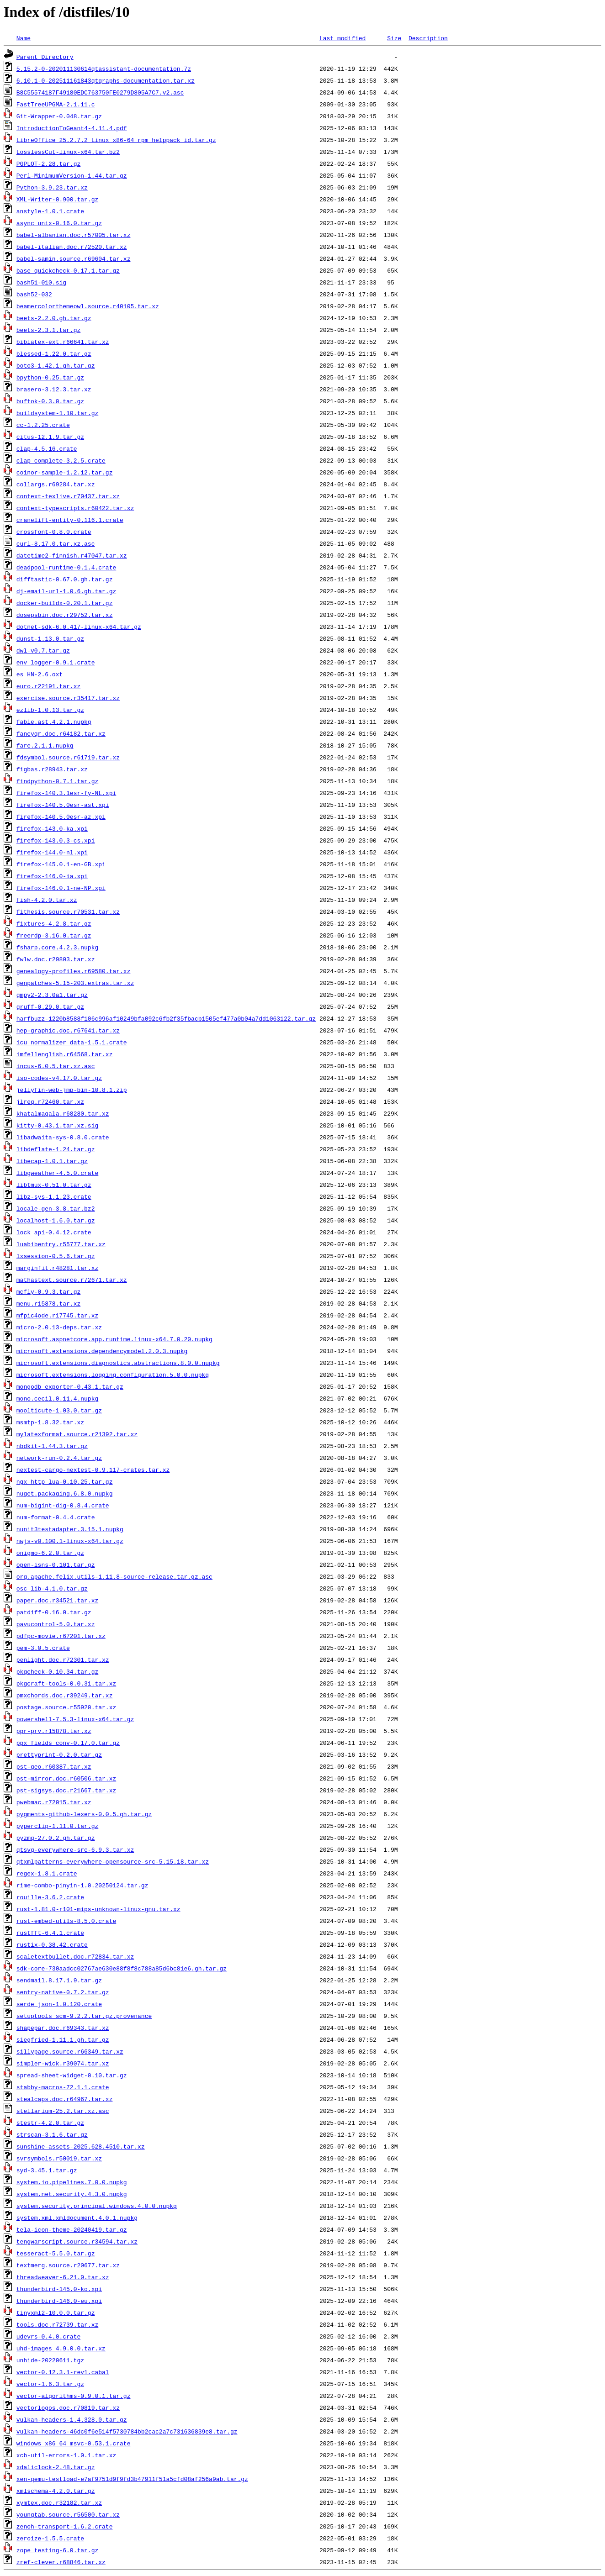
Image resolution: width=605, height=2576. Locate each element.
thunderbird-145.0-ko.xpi (59, 2289)
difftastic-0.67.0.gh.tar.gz (64, 579)
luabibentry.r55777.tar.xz (61, 1244)
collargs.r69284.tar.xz (55, 484)
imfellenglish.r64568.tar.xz (64, 1054)
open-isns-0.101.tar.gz (55, 1564)
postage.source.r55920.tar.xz (66, 1707)
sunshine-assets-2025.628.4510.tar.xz (80, 2146)
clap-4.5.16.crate (46, 448)
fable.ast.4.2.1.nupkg (53, 721)
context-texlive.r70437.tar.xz (68, 496)
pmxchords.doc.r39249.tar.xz (64, 1695)
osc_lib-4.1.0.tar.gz (52, 1588)
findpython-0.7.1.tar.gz (57, 781)
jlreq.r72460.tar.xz (50, 1101)
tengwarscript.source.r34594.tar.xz (77, 2241)
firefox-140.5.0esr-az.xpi (61, 816)
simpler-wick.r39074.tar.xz (62, 2063)
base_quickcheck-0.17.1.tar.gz (68, 270)
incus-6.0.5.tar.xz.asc (55, 1066)
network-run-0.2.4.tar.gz (59, 1458)
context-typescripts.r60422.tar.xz (75, 508)
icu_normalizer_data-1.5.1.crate (71, 1042)
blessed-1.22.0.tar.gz (53, 353)
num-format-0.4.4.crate (55, 1517)
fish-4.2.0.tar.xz (46, 900)
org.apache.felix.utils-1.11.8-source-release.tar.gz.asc (114, 1576)
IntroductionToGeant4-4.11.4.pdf (71, 128)
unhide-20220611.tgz (50, 2360)
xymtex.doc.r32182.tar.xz (59, 2502)
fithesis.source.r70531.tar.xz (68, 911)
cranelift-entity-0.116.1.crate (69, 520)
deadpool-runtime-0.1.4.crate (66, 567)
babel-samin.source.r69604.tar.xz (73, 258)
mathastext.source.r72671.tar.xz (71, 1279)
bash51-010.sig (41, 282)
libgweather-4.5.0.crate (57, 1173)
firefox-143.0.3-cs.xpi (55, 840)
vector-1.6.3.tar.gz (50, 2384)
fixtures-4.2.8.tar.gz (53, 923)
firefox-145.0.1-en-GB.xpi (61, 864)
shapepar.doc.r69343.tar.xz (62, 2027)
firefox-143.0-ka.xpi (52, 828)
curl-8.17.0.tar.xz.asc (55, 543)
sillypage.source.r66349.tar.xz (69, 2051)
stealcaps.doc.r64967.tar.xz (64, 2099)
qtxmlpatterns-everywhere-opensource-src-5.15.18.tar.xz (112, 1861)
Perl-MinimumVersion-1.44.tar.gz (71, 175)
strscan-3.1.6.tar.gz (52, 2134)
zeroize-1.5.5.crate (50, 2538)
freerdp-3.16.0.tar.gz (53, 935)
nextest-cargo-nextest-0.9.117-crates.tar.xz (93, 1469)
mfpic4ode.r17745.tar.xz (57, 1315)
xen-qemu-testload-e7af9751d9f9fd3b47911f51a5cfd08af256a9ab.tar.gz (132, 2479)
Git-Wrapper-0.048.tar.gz (59, 116)
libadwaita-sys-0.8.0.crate (62, 1137)
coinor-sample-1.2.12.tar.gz (64, 472)
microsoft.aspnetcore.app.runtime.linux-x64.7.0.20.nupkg (114, 1339)
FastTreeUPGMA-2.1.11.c (55, 104)
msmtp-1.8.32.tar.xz (50, 1422)
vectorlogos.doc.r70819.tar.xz (68, 2407)
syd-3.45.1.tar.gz (46, 2170)
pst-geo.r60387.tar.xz (53, 1766)
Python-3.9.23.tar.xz (52, 187)
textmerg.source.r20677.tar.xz (68, 2265)
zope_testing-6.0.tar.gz (57, 2550)
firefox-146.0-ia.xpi (52, 876)
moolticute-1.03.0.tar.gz (59, 1410)
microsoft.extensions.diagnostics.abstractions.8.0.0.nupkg (118, 1363)
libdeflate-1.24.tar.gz (55, 1149)
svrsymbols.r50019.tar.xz (59, 2158)
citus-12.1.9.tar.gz (50, 436)
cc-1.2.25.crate (43, 425)
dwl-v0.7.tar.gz (43, 650)
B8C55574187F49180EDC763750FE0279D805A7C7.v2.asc (100, 92)
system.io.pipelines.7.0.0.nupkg (71, 2182)
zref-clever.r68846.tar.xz (61, 2562)
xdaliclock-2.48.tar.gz (55, 2467)
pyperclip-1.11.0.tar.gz (57, 1826)
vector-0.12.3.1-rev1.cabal (62, 2372)
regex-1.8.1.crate (46, 1873)
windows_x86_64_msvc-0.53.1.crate (73, 2443)
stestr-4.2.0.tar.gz (50, 2122)
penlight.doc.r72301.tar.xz (62, 1659)
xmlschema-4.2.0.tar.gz (55, 2490)
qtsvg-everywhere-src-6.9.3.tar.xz (75, 1849)
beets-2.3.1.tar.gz (48, 330)
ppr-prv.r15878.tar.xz (53, 1731)
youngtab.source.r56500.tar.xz (68, 2514)
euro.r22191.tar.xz (48, 686)
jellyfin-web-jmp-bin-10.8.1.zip (71, 1089)
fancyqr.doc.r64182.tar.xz (61, 733)
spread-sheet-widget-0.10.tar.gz (71, 2075)
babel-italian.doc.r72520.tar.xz (71, 246)
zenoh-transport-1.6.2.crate (64, 2526)
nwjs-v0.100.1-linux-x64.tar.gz (69, 1541)
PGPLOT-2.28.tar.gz (48, 163)
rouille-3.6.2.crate (50, 1897)
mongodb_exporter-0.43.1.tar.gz (69, 1386)
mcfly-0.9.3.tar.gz (48, 1291)
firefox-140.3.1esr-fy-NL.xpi (66, 793)
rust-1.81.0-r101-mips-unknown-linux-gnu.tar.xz (98, 1909)
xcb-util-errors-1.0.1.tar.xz (66, 2455)
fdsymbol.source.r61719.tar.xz (68, 757)
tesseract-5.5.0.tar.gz (55, 2253)
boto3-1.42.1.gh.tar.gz (55, 365)
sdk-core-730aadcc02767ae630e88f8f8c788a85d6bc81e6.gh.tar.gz (121, 1968)
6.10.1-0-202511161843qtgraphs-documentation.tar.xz (105, 80)
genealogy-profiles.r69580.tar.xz (73, 971)
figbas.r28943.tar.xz (52, 769)
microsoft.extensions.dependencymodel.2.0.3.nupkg (101, 1351)
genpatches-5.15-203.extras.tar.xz (75, 983)
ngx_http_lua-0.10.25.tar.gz (64, 1481)
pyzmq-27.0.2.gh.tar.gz (55, 1837)
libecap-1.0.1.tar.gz (52, 1161)
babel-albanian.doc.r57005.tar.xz (73, 235)
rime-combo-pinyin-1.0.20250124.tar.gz (82, 1885)
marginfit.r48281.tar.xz (57, 1268)
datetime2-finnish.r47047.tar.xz (71, 555)
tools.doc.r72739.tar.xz (57, 2324)
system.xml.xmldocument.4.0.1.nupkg (77, 2217)
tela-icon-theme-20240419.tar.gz (71, 2229)
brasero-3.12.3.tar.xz (53, 389)
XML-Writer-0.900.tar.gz (57, 199)
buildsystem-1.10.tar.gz (57, 413)
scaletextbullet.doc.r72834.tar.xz (75, 1956)
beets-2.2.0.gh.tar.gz (53, 318)
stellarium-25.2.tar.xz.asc (62, 2111)
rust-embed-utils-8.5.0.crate (66, 1921)
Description (428, 38)
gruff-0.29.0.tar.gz (50, 1006)
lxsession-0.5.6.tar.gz (55, 1256)
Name (23, 38)
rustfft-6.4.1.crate (50, 1932)
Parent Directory (45, 57)
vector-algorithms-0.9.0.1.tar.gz (73, 2396)
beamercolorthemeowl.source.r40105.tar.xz (87, 306)
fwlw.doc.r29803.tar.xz (55, 959)
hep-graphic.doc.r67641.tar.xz (68, 1030)
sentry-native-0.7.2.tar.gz (62, 1992)
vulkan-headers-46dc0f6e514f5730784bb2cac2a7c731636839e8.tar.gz (127, 2431)
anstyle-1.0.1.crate (50, 211)
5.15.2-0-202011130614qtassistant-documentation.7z (103, 68)
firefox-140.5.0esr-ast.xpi (62, 805)
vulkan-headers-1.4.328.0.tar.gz (71, 2419)
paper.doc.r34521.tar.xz (57, 1600)
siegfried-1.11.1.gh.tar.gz (62, 2039)
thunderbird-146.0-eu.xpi (59, 2301)
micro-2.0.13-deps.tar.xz (59, 1327)
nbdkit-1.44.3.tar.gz (52, 1446)
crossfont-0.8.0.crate (53, 531)
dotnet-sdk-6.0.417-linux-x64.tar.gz (78, 626)
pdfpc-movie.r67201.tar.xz (61, 1636)
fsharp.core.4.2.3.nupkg (57, 947)
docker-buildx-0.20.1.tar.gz (64, 603)
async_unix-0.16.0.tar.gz (59, 223)
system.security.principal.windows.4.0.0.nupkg (96, 2206)
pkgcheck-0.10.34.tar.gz (57, 1671)
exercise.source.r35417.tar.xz (68, 698)
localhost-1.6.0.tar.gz (55, 1220)
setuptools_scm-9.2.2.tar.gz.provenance (84, 2016)
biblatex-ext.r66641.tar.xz (62, 341)
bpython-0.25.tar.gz (50, 377)
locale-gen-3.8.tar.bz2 (55, 1208)
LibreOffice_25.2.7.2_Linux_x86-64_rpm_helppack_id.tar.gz (116, 140)
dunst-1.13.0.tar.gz (50, 638)
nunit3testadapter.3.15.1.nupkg (69, 1529)
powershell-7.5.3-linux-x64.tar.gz (75, 1719)
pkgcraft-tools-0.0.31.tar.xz (66, 1683)
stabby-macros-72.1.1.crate (62, 2087)
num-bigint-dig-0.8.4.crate (62, 1505)
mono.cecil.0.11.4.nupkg (57, 1398)
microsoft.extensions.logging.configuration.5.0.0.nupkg (112, 1374)
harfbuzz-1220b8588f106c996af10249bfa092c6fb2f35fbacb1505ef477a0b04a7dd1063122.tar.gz (166, 1018)
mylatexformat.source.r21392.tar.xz (77, 1434)
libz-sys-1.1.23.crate (53, 1196)
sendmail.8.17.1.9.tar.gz (59, 1980)
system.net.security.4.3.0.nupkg (71, 2194)
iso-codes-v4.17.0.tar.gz (59, 1078)
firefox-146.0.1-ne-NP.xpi (61, 888)
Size (394, 38)
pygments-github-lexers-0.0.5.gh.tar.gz (84, 1814)
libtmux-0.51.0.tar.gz (53, 1184)
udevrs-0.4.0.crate (48, 2336)
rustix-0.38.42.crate (52, 1944)
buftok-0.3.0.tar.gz (50, 401)
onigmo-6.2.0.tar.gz (50, 1553)
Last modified (342, 38)
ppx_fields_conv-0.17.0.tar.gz (68, 1742)
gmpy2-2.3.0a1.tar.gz (52, 994)
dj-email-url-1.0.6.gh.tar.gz (66, 591)
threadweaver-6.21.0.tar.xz (62, 2277)
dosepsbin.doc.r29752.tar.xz (64, 615)
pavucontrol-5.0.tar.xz (55, 1624)
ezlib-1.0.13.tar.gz (50, 710)
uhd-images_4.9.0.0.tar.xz (61, 2348)
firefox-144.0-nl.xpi (52, 852)
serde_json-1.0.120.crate (59, 2004)
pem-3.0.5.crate (43, 1648)
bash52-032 (34, 294)
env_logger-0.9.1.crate (55, 662)
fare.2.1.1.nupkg (45, 745)
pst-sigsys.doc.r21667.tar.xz (66, 1790)
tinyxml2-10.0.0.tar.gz (55, 2312)
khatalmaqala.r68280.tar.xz (62, 1113)
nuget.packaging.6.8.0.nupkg (64, 1493)
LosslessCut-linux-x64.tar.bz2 (68, 152)
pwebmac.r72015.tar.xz (53, 1802)
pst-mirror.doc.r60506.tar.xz (66, 1778)
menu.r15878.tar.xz (48, 1303)
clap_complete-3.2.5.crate (61, 460)
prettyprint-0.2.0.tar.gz (59, 1754)
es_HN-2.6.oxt (39, 674)
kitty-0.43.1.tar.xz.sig (57, 1125)
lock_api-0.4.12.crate (53, 1232)
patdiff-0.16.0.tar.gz (53, 1612)
